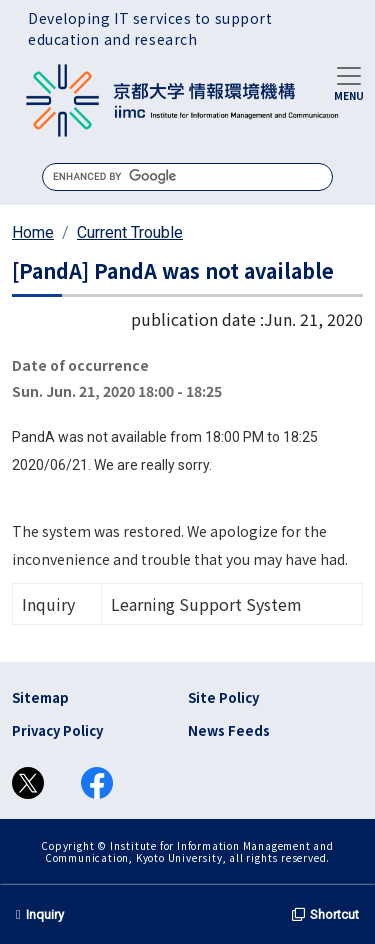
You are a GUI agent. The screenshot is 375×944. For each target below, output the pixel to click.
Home (33, 232)
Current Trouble (130, 232)
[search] (187, 176)
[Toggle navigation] (349, 82)
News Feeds (229, 730)
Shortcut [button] (325, 914)
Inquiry (40, 914)
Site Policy (223, 697)
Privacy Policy (57, 730)
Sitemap (40, 697)
